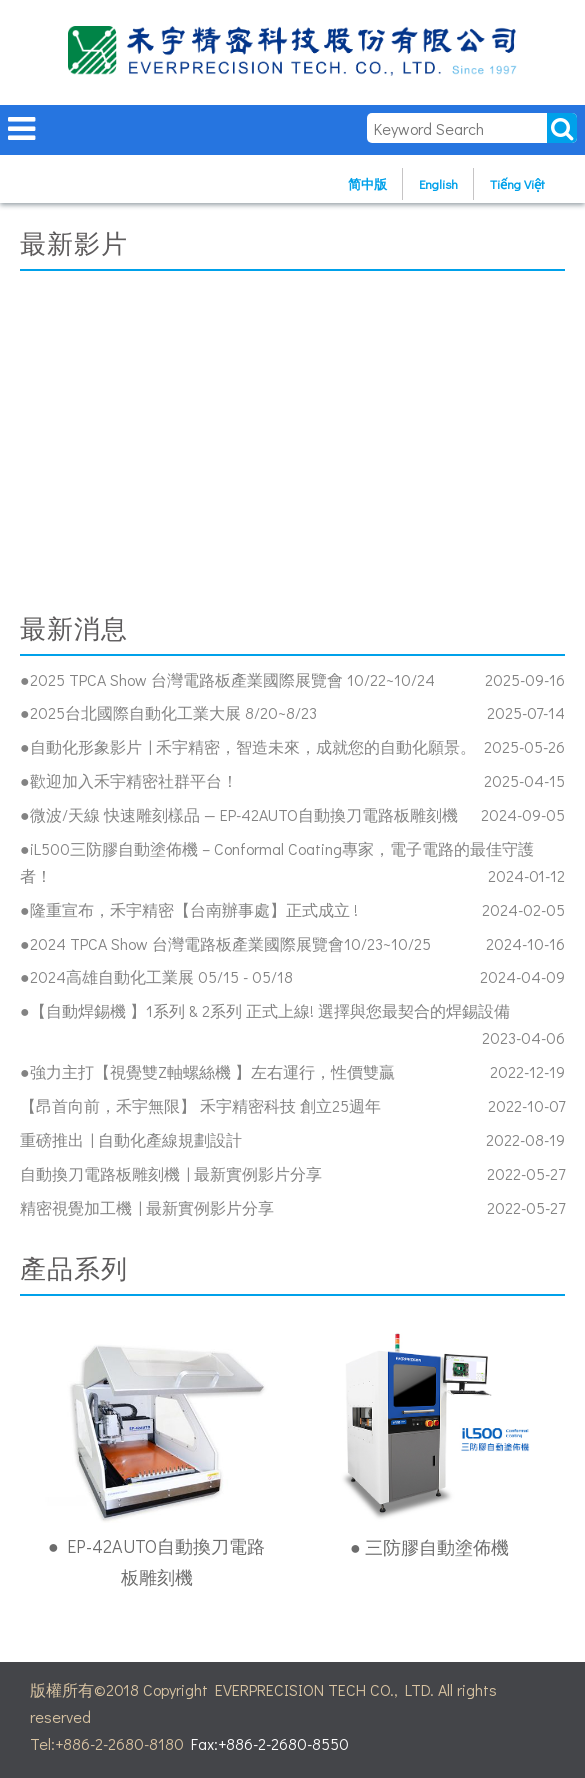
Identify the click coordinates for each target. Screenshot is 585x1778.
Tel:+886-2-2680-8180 (107, 1743)
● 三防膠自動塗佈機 (429, 1547)
